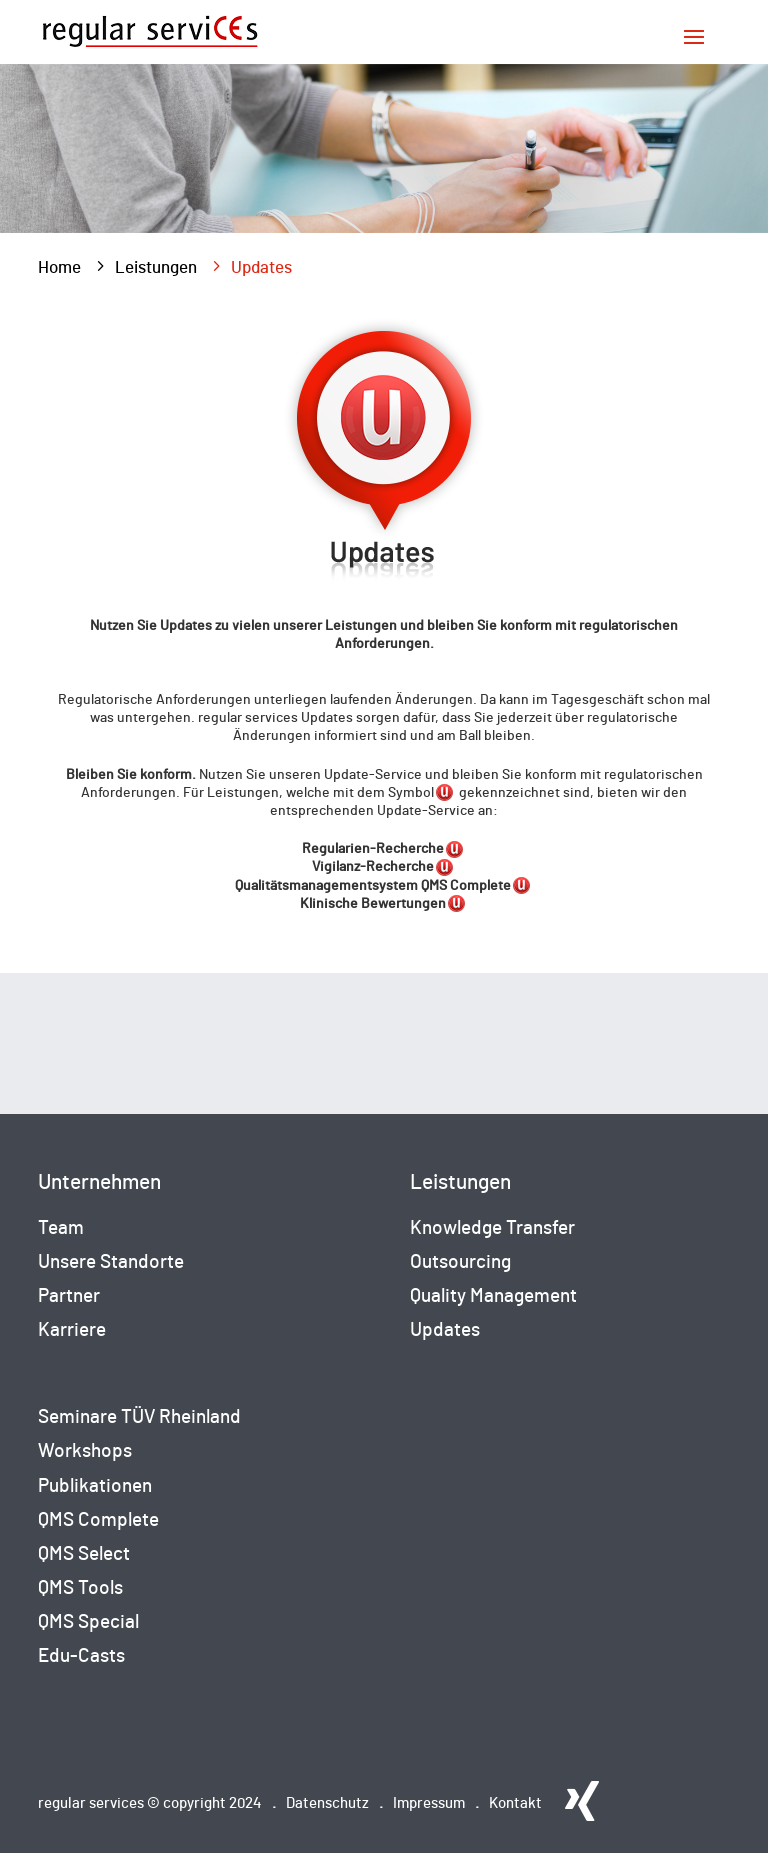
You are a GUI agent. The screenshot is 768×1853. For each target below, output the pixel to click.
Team (61, 1228)
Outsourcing (460, 1262)
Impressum (429, 1803)
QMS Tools (80, 1588)
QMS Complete (98, 1520)
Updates (445, 1330)
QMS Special (88, 1622)
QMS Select (84, 1554)
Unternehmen (99, 1182)
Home (59, 267)
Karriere (72, 1330)
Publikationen (95, 1486)
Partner (69, 1296)
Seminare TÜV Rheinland (139, 1417)
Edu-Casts (81, 1656)
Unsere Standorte (111, 1262)
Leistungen (156, 267)
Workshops (85, 1451)
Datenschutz (327, 1803)
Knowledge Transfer (492, 1228)
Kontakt (515, 1803)
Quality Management (493, 1296)
